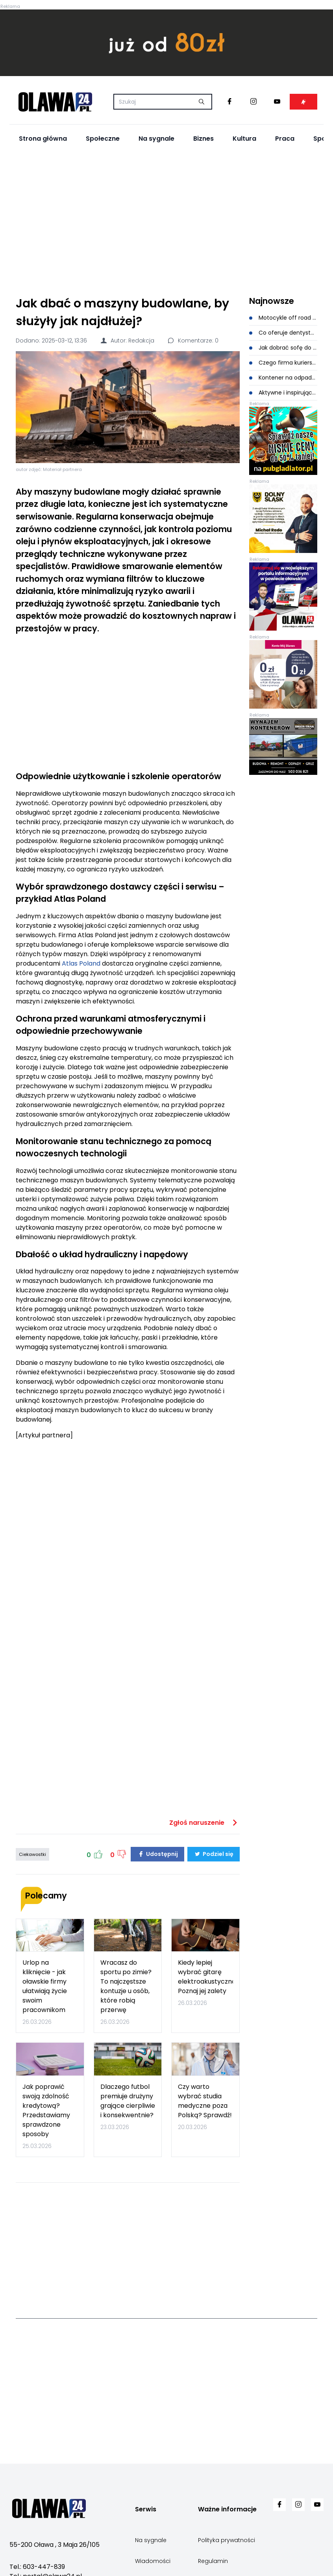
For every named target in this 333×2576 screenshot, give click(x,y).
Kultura (244, 138)
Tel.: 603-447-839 (37, 2566)
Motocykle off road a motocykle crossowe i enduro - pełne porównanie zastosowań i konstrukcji (283, 318)
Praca (284, 138)
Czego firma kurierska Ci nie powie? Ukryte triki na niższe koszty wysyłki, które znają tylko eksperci (283, 363)
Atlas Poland (81, 963)
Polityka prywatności (226, 2540)
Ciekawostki (32, 1854)
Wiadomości (152, 2561)
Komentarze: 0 (192, 340)
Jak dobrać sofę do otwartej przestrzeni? (283, 348)
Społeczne (103, 138)
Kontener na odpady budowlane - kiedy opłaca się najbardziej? (283, 378)
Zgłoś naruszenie (204, 1822)
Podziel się (213, 1854)
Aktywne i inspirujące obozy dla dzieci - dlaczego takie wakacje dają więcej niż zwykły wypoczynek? (283, 392)
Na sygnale (156, 138)
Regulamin (213, 2561)
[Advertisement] (167, 221)
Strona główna (43, 138)
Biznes (203, 138)
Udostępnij (157, 1854)
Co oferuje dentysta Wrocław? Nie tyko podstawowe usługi (283, 333)
